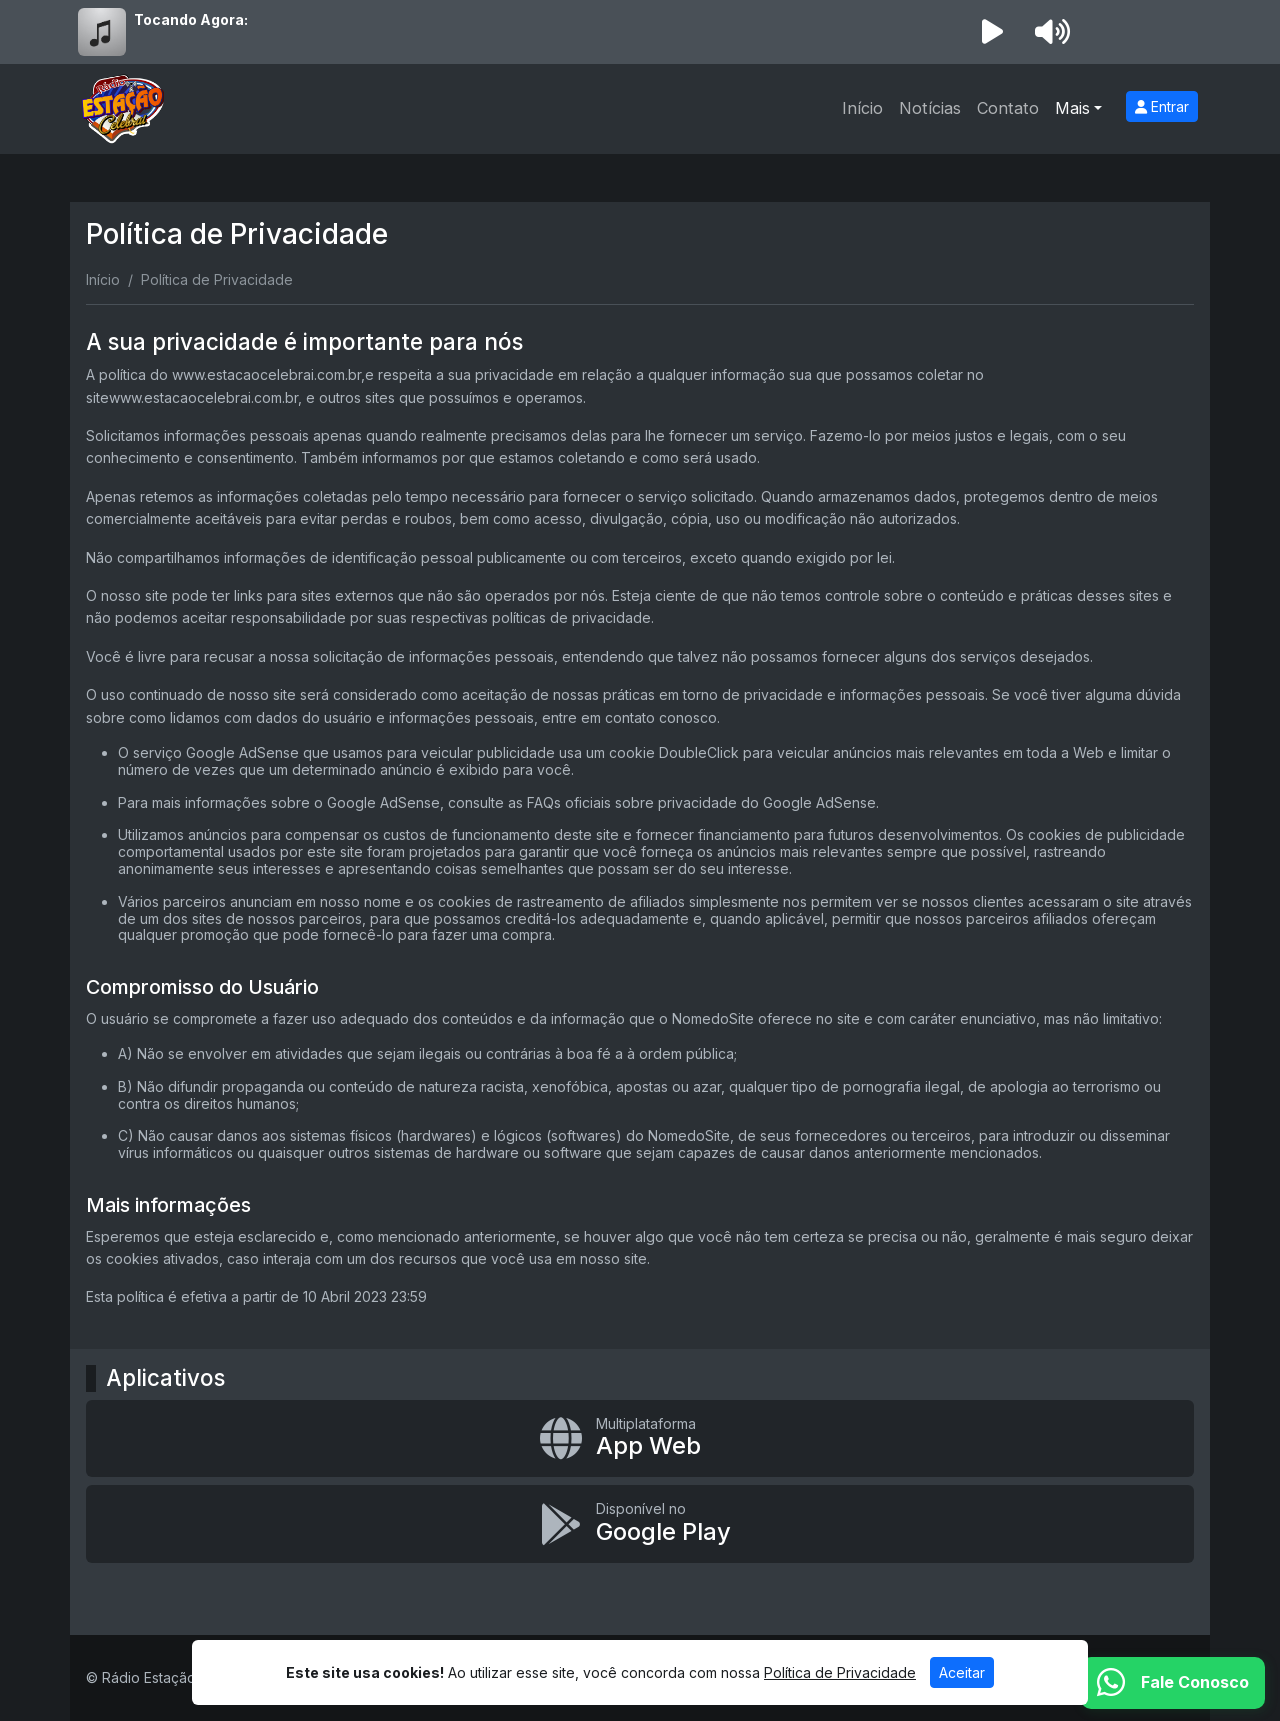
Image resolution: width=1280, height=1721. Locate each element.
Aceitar (962, 1672)
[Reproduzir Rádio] (992, 32)
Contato (1008, 108)
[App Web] (640, 1439)
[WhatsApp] (1173, 1683)
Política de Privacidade (840, 1672)
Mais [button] (1072, 108)
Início (862, 108)
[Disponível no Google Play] (640, 1524)
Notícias (930, 108)
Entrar (1162, 106)
